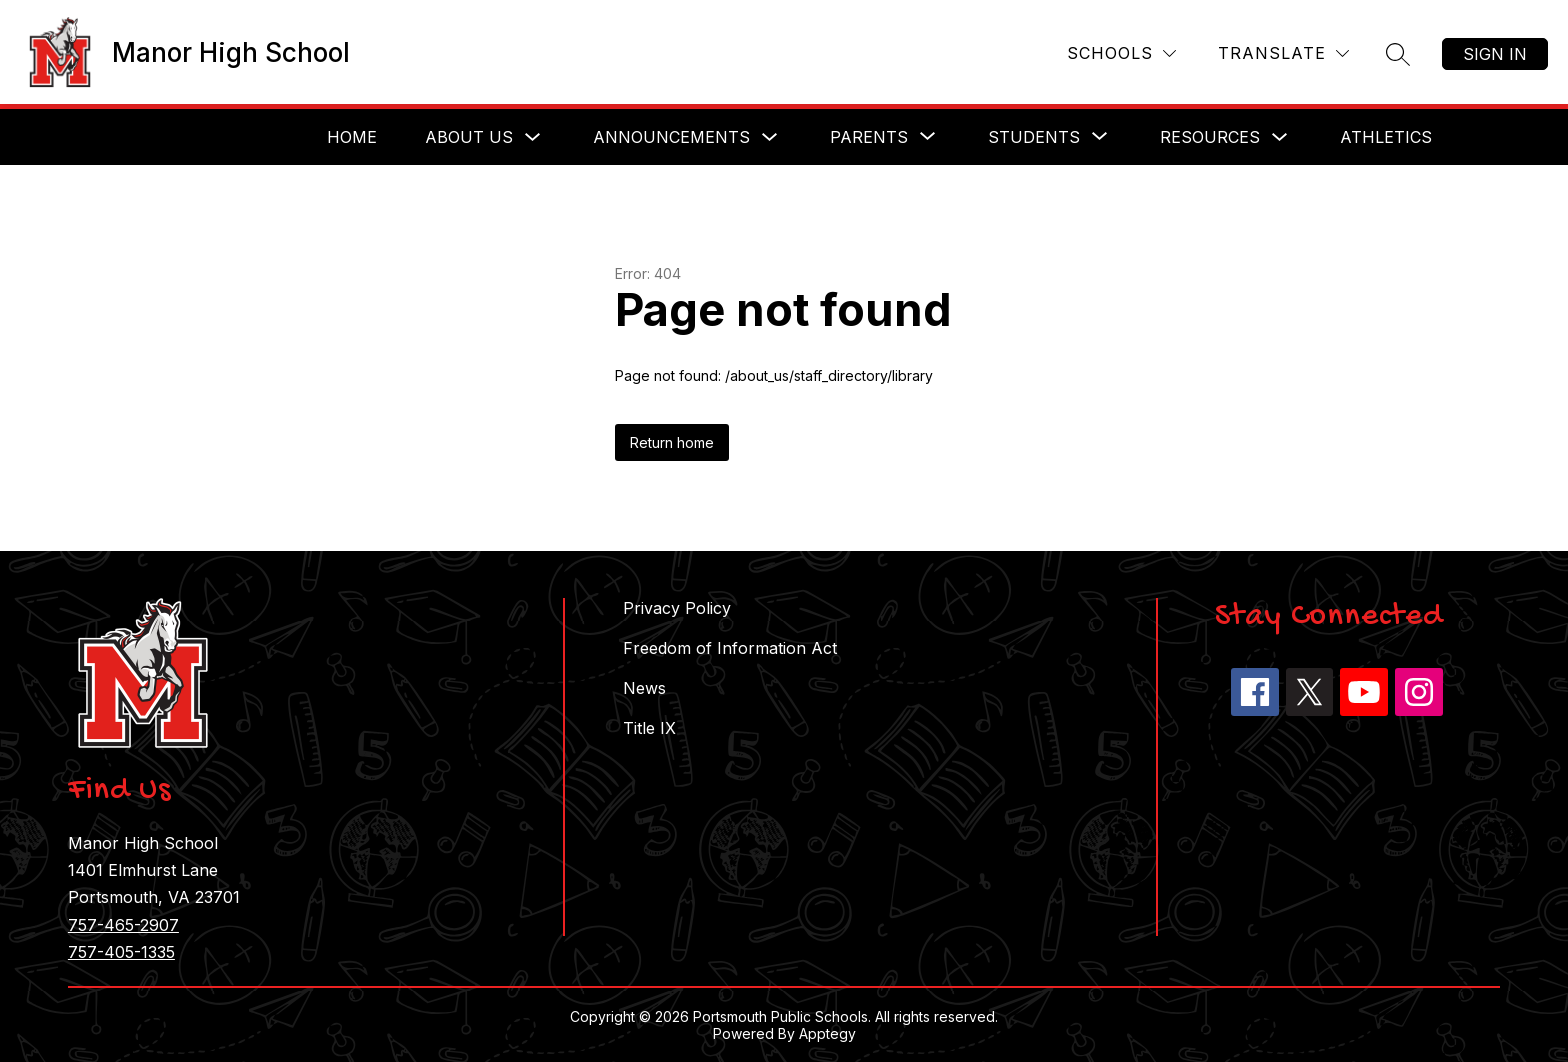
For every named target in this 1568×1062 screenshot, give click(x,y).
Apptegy (827, 1033)
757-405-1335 (121, 952)
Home (352, 137)
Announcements (671, 137)
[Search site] (1398, 54)
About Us (469, 137)
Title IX (649, 728)
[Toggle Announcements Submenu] (770, 137)
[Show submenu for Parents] (869, 137)
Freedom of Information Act (730, 648)
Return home (672, 442)
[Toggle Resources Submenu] (1280, 137)
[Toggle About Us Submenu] (533, 137)
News (644, 688)
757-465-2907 (123, 925)
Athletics (1386, 137)
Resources (1210, 137)
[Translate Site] (1283, 53)
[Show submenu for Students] (1034, 137)
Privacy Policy (677, 608)
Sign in (1495, 54)
